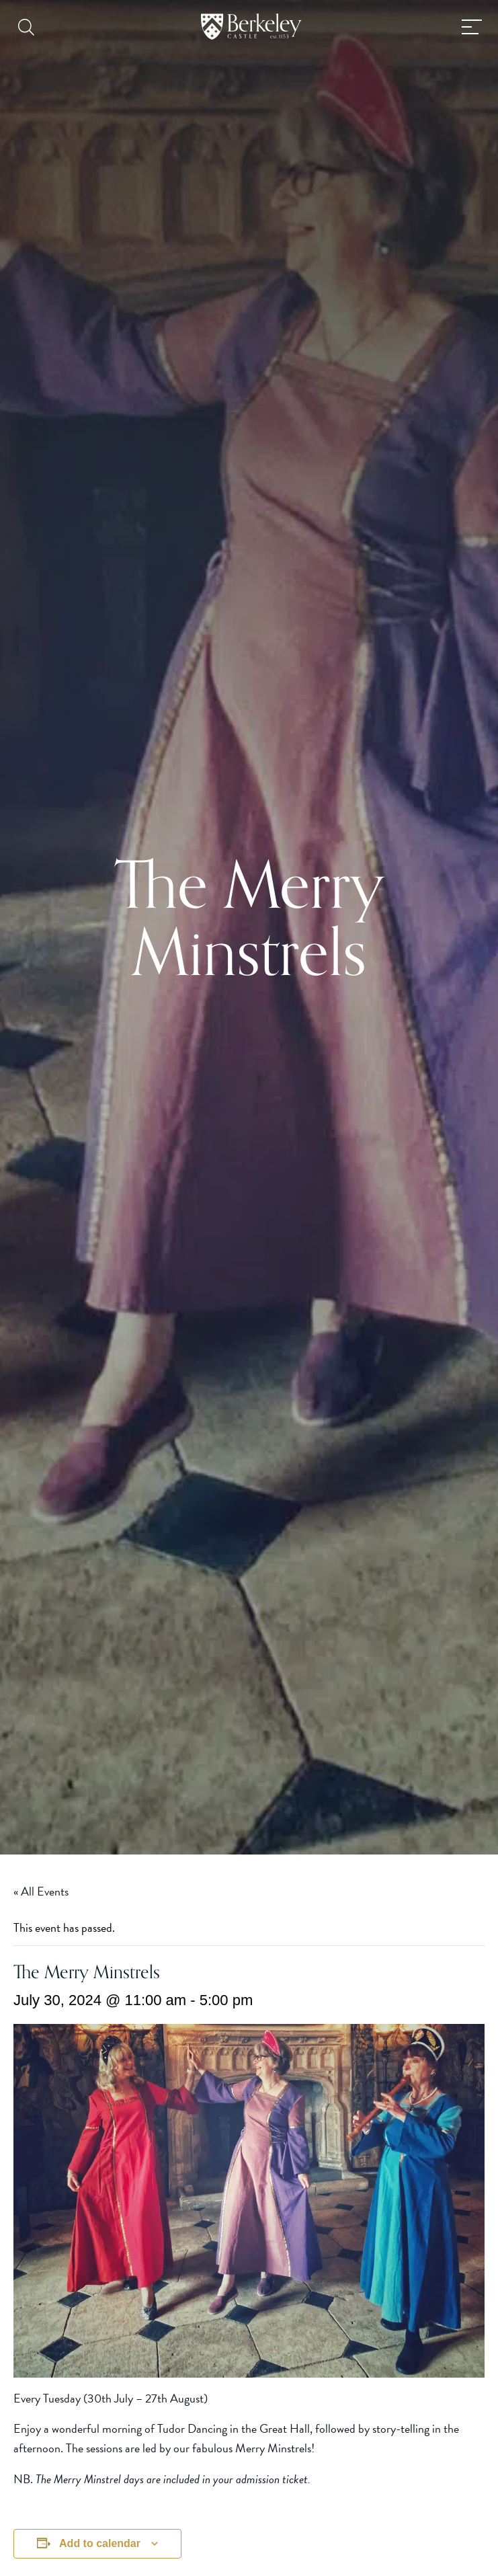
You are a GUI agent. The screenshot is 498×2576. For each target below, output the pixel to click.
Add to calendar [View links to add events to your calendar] (99, 2543)
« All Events (41, 1891)
